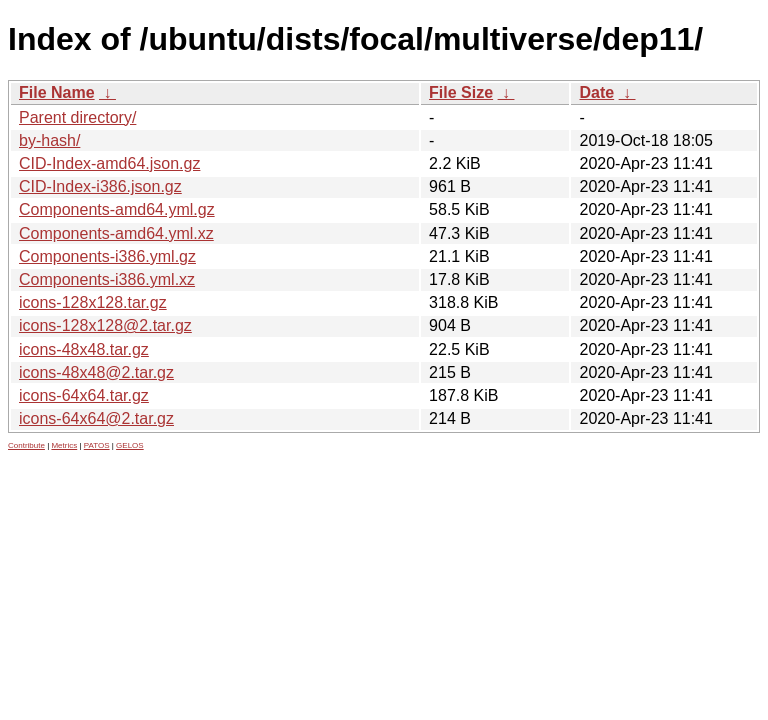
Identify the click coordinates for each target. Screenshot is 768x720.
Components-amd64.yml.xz (116, 233)
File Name (57, 92)
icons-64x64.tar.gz (84, 395)
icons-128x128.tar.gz (93, 302)
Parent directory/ (77, 117)
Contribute (26, 445)
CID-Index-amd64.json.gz (109, 163)
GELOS (130, 445)
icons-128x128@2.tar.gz (105, 325)
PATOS (97, 445)
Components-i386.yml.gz (107, 256)
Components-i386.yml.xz (107, 279)
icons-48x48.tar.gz (84, 349)
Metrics (64, 445)
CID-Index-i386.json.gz (100, 186)
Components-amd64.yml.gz (117, 209)
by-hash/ (49, 140)
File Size (461, 92)
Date (596, 92)
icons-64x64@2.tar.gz (96, 418)
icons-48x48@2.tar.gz (96, 372)
